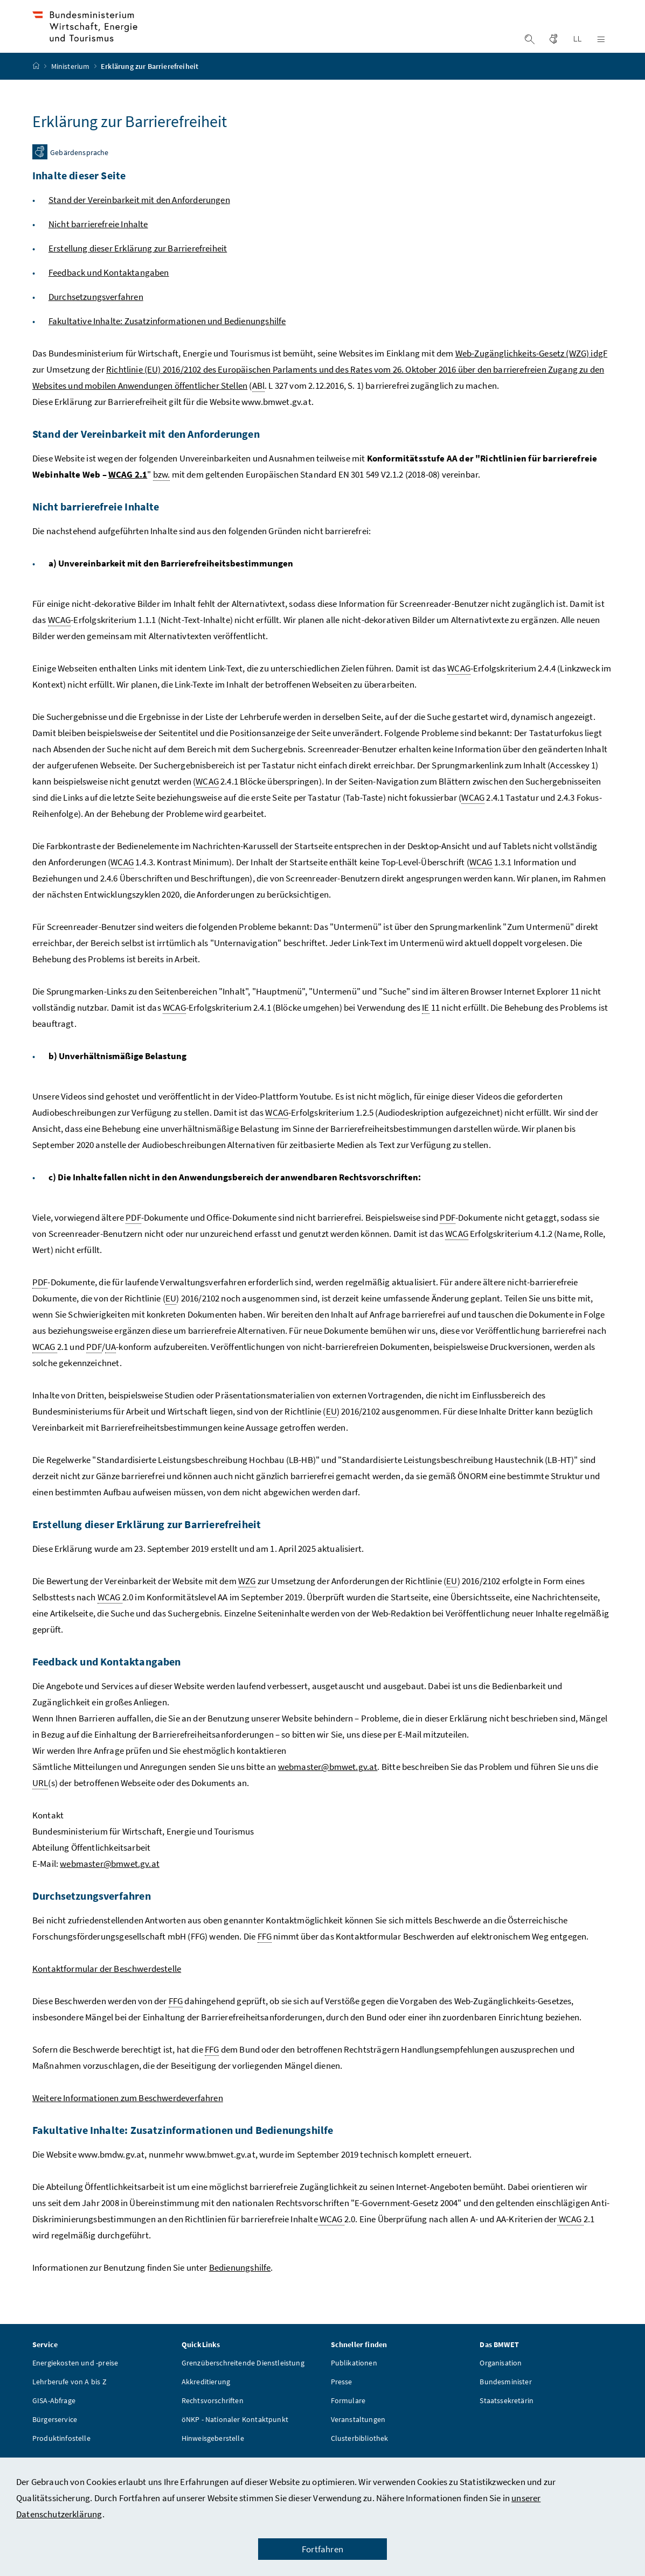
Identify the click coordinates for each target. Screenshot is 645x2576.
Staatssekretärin (506, 2422)
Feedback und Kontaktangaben (108, 294)
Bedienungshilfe (240, 2289)
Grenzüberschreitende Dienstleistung (243, 2384)
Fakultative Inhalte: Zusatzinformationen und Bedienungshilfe (167, 342)
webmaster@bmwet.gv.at (328, 1788)
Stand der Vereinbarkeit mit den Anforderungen (139, 221)
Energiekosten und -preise (75, 2384)
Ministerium (71, 88)
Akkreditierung (206, 2403)
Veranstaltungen (358, 2441)
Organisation (501, 2384)
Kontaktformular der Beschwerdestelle (106, 1990)
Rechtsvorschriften (213, 2422)
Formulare (348, 2422)
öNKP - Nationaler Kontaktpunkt (235, 2441)
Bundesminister (505, 2403)
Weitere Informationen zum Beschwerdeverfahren (127, 2119)
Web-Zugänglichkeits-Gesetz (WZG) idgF (531, 375)
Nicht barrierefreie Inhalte (98, 245)
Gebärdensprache (79, 174)
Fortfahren (322, 2549)
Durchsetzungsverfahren (95, 318)
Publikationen (354, 2384)
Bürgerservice (54, 2441)
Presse (341, 2403)
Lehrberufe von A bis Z (69, 2403)
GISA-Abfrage (53, 2422)
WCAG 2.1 (127, 496)
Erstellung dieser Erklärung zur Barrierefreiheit (137, 270)
